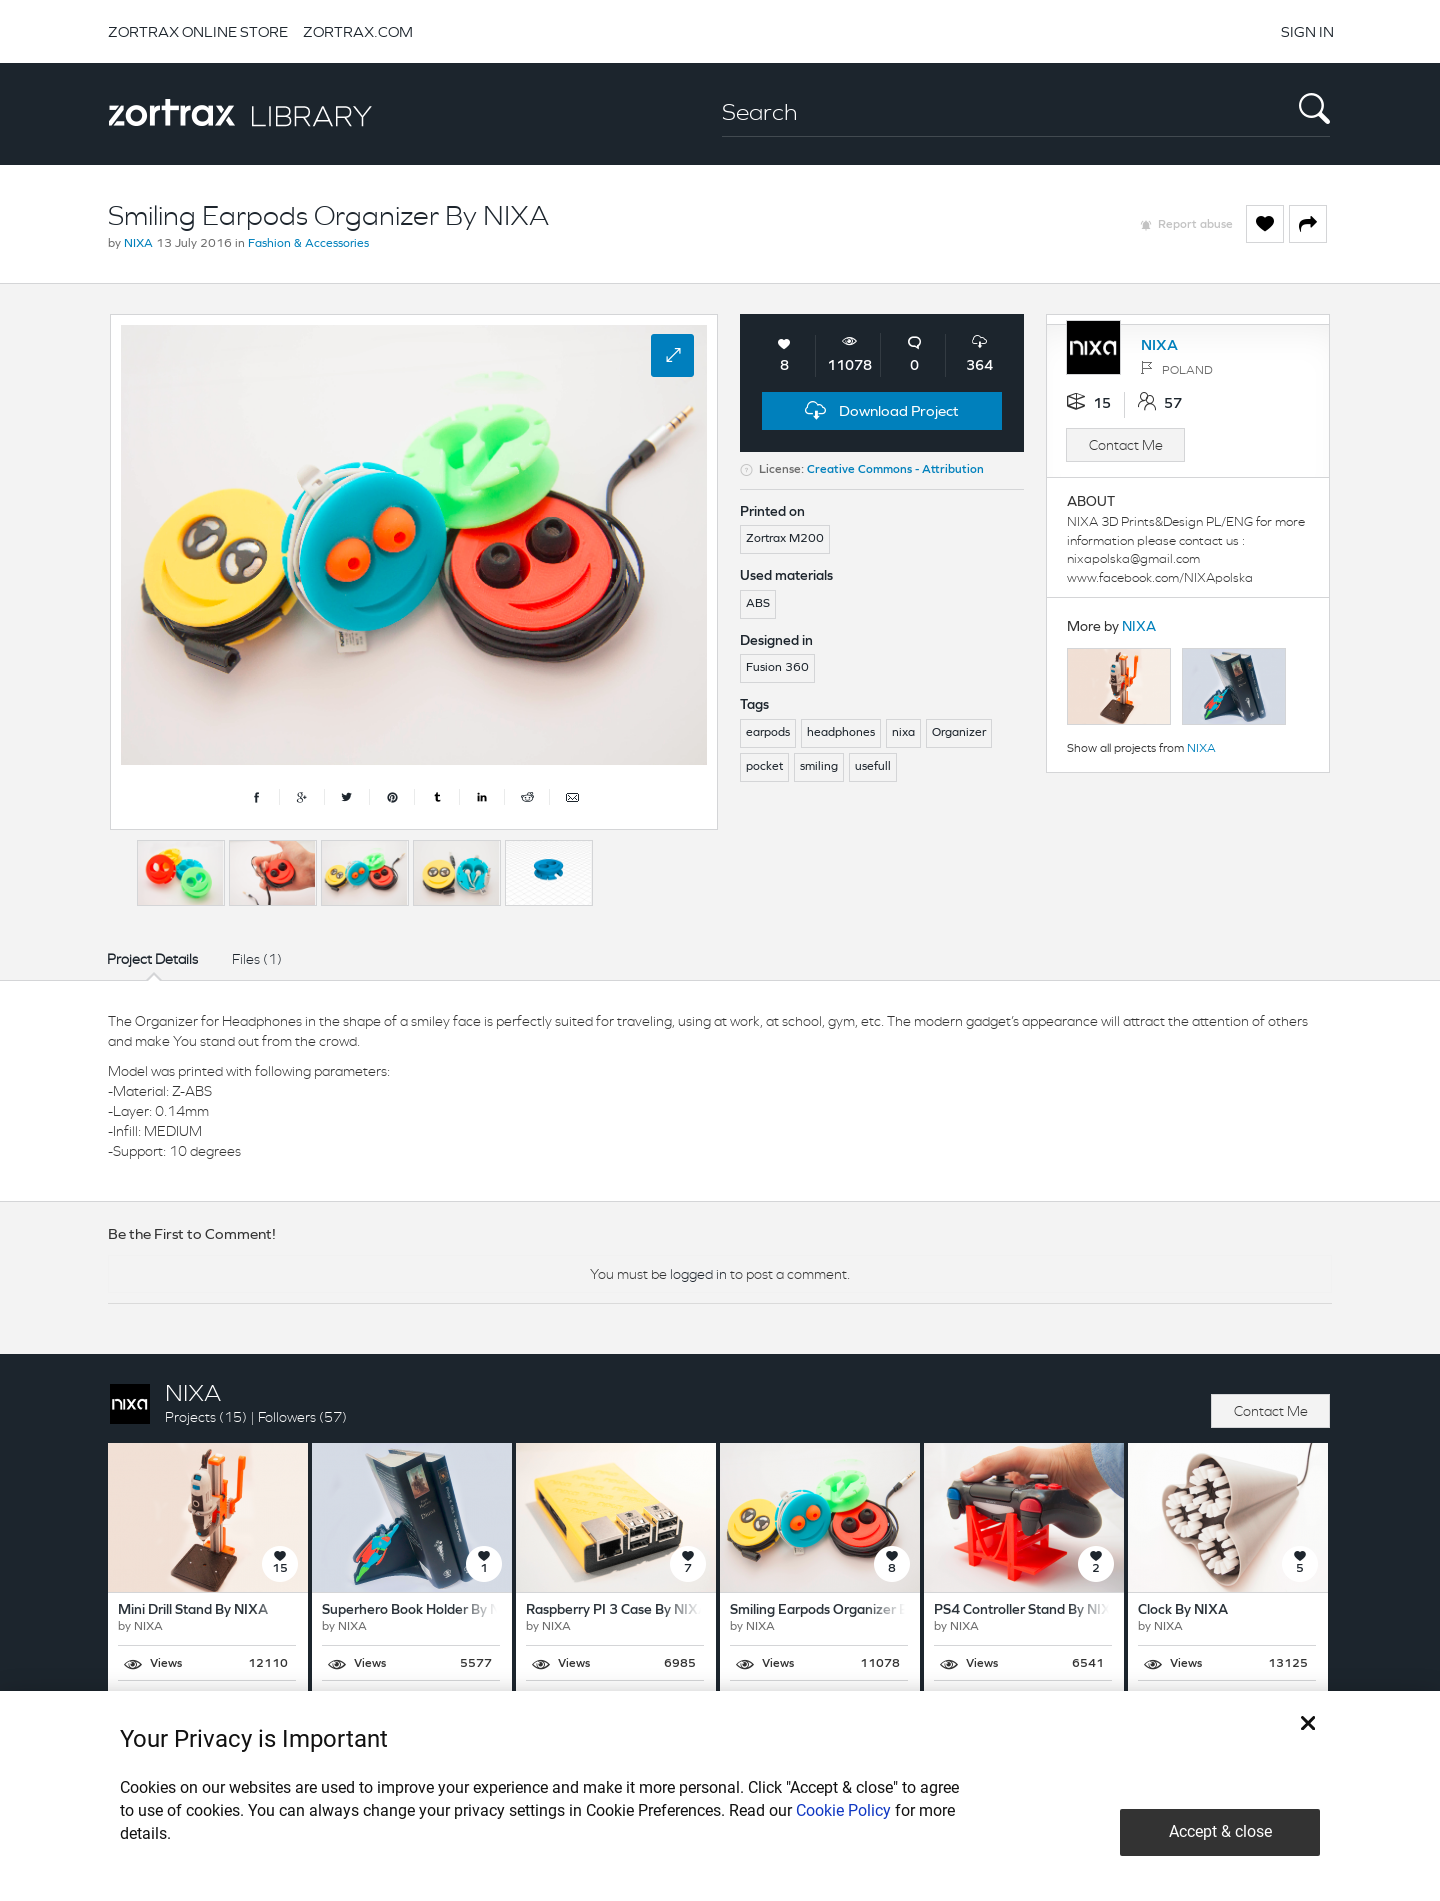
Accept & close (1220, 1831)
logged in (698, 1274)
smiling (819, 767)
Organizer (959, 733)
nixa (903, 733)
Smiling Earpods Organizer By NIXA (841, 1610)
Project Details (152, 959)
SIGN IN (1307, 31)
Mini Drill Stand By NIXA (193, 1610)
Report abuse (1195, 225)
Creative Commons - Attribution (895, 470)
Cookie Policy (843, 1810)
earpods (768, 733)
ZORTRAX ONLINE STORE (198, 31)
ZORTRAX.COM (358, 31)
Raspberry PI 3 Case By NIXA (617, 1610)
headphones (841, 733)
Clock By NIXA (1183, 1610)
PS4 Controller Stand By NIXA (1027, 1610)
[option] (181, 873)
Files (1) (257, 959)
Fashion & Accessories (308, 244)
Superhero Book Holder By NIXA (423, 1610)
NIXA (138, 244)
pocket (764, 767)
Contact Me (1126, 445)
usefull (873, 767)
